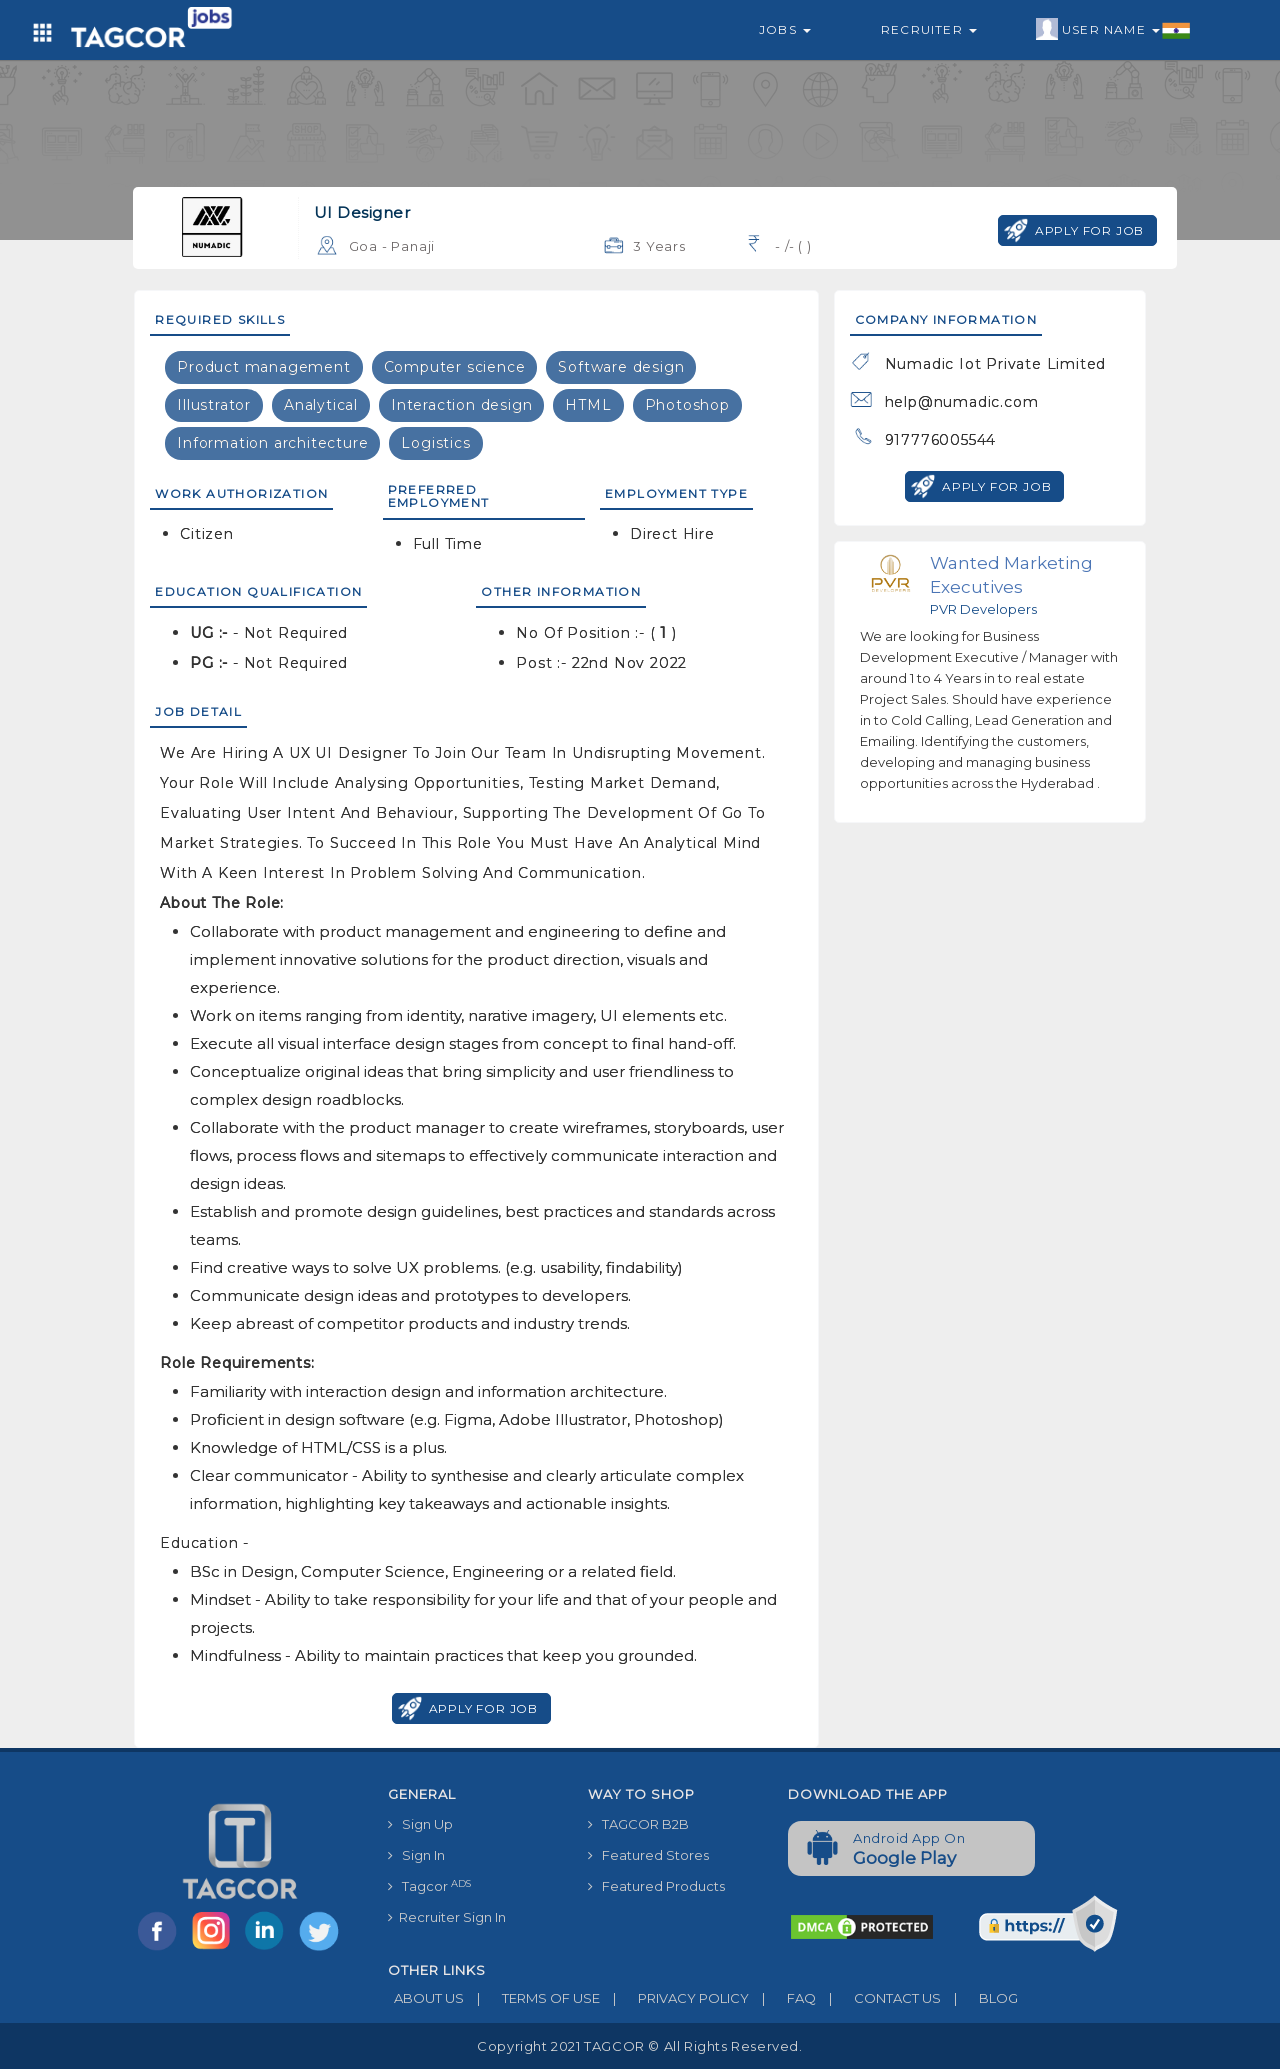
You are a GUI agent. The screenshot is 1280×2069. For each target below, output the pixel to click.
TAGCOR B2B (638, 1824)
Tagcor (429, 1886)
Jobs (785, 29)
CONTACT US (878, 1998)
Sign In (416, 1855)
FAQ (782, 1998)
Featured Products (656, 1886)
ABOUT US (426, 1998)
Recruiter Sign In (447, 1917)
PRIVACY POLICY (674, 1998)
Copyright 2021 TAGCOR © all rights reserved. (639, 2046)
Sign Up (420, 1824)
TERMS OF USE (532, 1998)
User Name (1113, 30)
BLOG (979, 1998)
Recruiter (929, 29)
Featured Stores (648, 1855)
